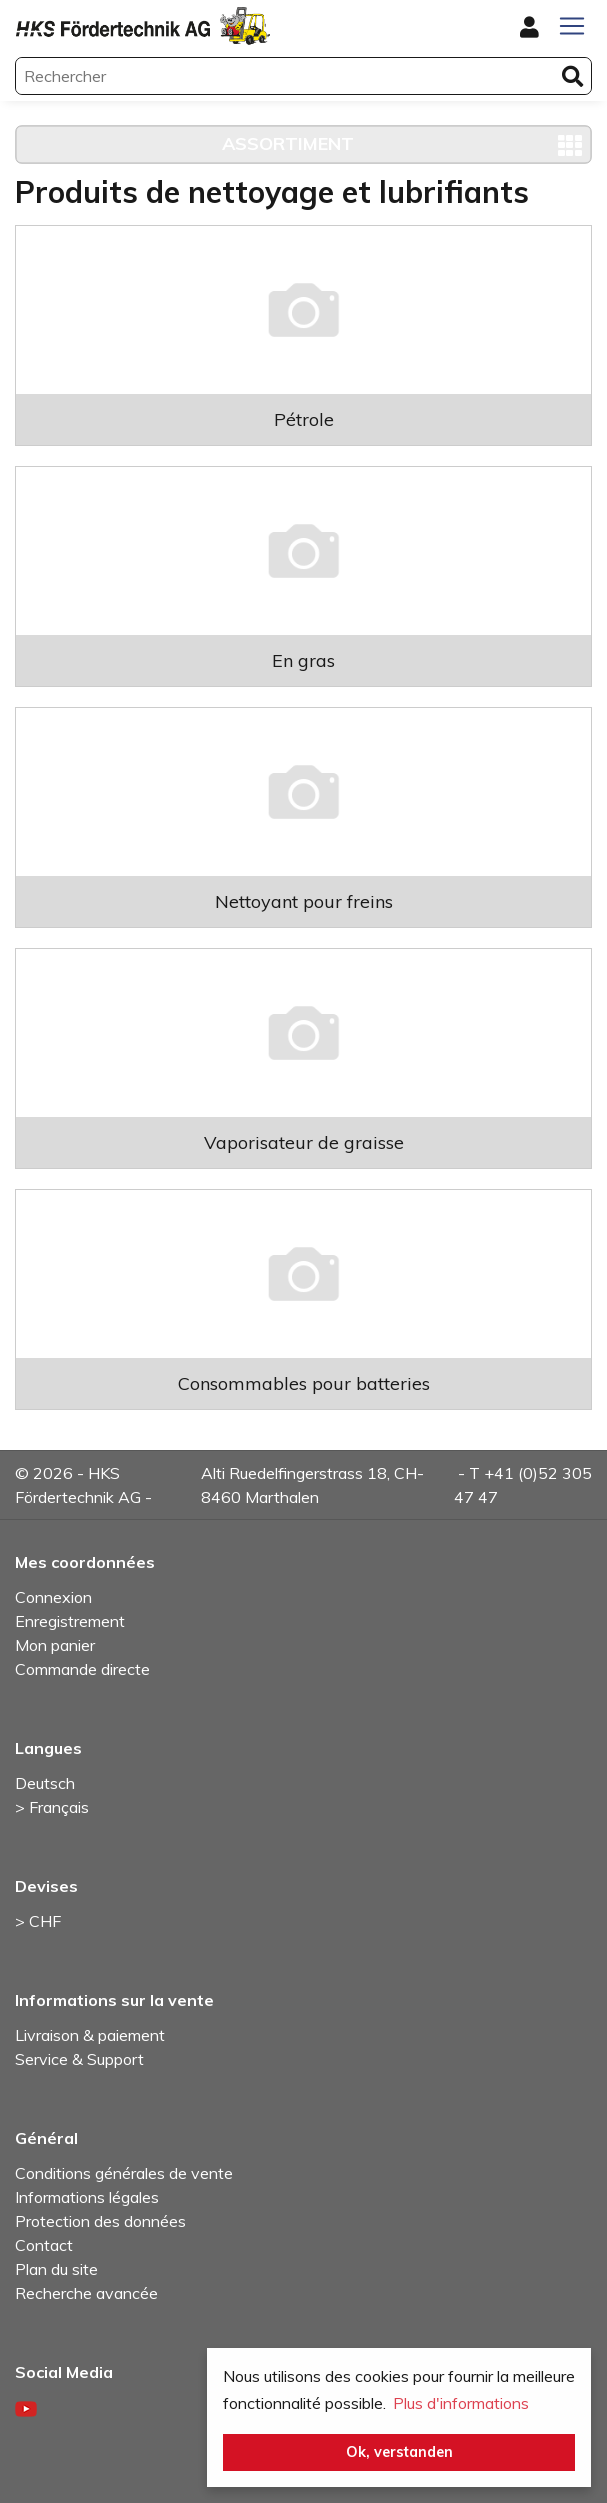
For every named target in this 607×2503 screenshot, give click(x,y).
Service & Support (79, 2059)
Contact (44, 2245)
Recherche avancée (86, 2293)
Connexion (53, 1597)
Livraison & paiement (90, 2035)
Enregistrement (70, 1621)
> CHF (38, 1921)
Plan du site (56, 2269)
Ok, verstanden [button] (399, 2452)
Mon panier (55, 1645)
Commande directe (82, 1669)
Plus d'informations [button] (461, 2403)
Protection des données (100, 2221)
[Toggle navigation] (572, 26)
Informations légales (87, 2197)
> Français (52, 1807)
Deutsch (45, 1783)
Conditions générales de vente (124, 2173)
